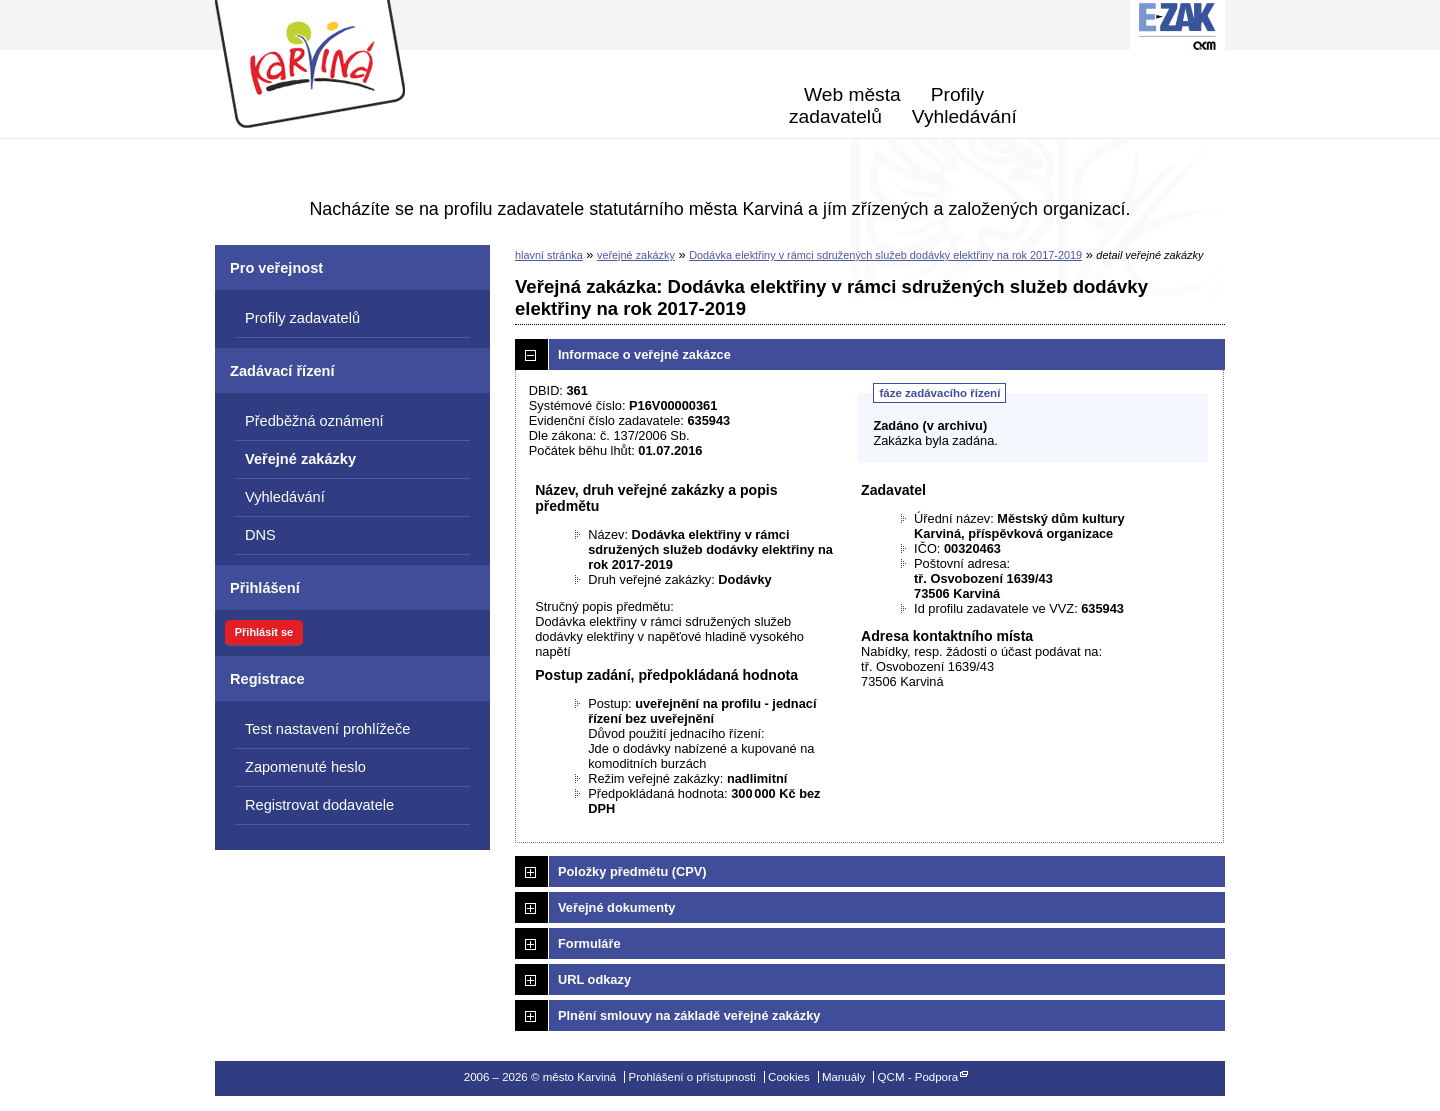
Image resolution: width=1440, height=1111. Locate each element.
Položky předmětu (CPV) (632, 871)
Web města (852, 94)
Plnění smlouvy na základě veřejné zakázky (689, 1015)
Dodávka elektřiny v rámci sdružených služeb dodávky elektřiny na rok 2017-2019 (885, 255)
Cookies (789, 1077)
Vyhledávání (964, 116)
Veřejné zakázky (300, 459)
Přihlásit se (264, 632)
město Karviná (332, 65)
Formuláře (589, 943)
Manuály (844, 1077)
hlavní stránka (549, 255)
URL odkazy (594, 979)
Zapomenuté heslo (305, 767)
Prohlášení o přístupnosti (691, 1077)
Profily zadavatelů (886, 105)
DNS (260, 535)
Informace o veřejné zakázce (644, 354)
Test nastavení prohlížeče (327, 729)
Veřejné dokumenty (616, 907)
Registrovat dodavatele (319, 805)
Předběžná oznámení (314, 421)
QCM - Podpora (918, 1077)
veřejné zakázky (636, 255)
